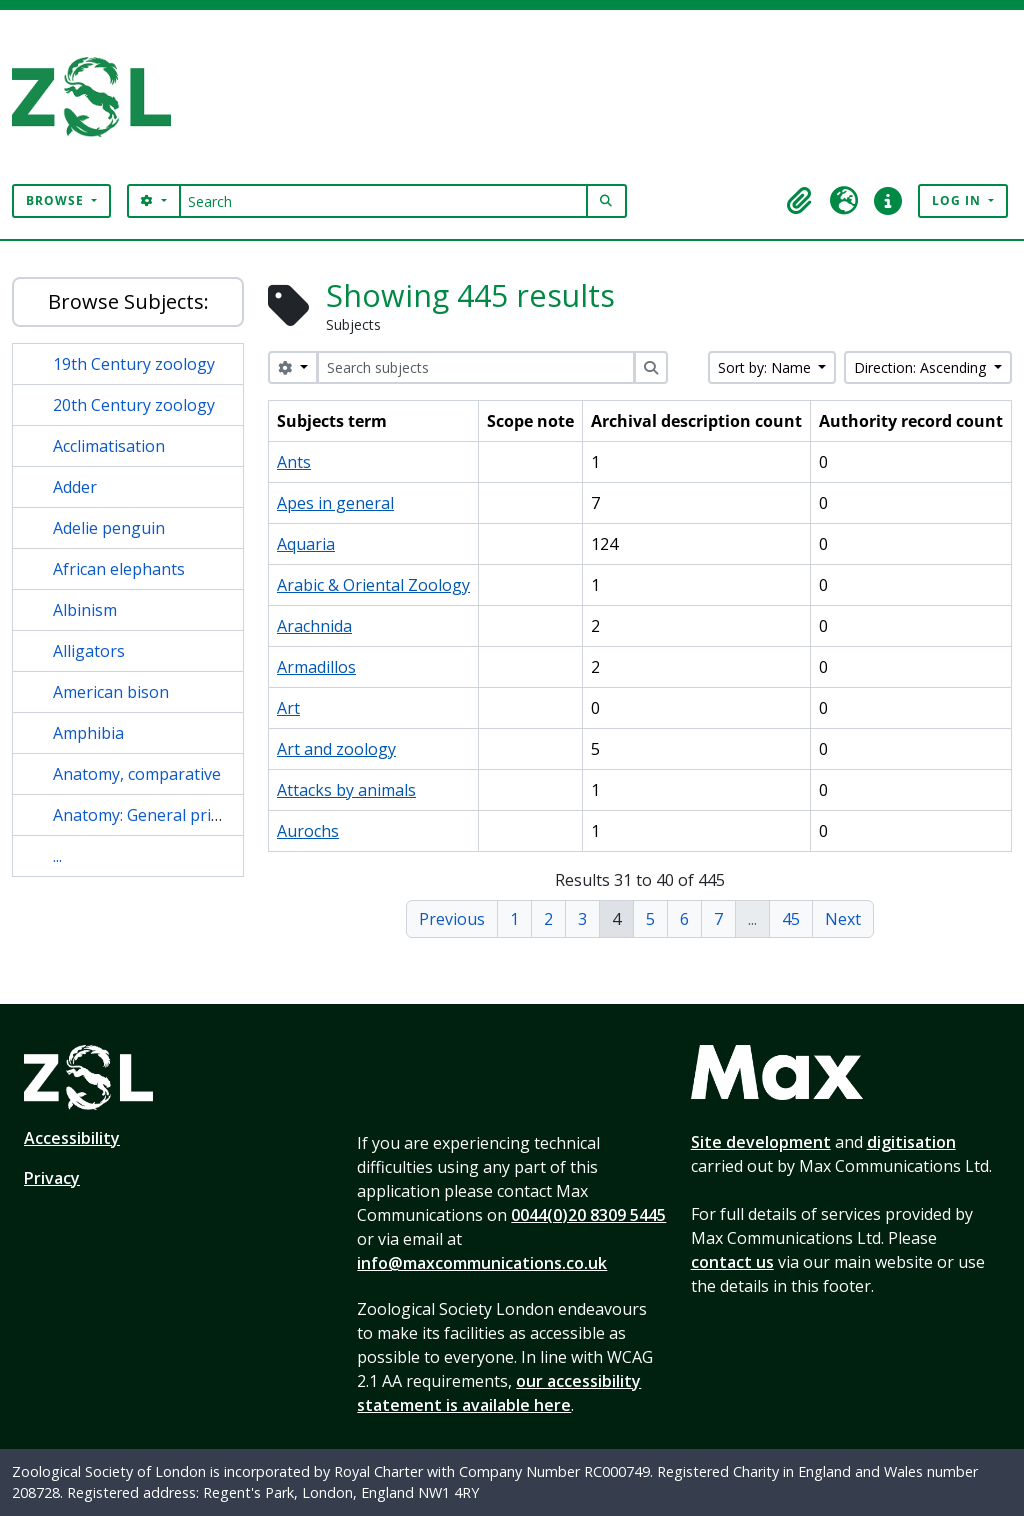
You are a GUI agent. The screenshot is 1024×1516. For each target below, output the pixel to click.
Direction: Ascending (922, 367)
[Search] (383, 201)
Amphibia (88, 733)
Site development (761, 1142)
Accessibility (72, 1138)
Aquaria (306, 544)
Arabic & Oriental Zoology (373, 585)
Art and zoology (336, 749)
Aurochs (308, 831)
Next (843, 919)
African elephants (119, 569)
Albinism (85, 610)
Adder (75, 487)
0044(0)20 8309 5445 (588, 1215)
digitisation (911, 1142)
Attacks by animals (346, 790)
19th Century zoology (134, 364)
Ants (294, 462)
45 (791, 919)
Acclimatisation (109, 446)
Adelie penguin (109, 528)
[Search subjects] (476, 367)
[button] (800, 201)
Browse (57, 200)
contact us (732, 1262)
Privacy (52, 1178)
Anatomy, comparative (137, 774)
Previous (452, 919)
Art (288, 708)
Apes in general (335, 503)
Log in (958, 200)
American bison (111, 692)
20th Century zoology (134, 405)
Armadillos (316, 667)
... (57, 856)
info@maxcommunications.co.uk (482, 1263)
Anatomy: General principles (158, 815)
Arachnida (314, 626)
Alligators (89, 651)
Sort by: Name (766, 367)
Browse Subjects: (128, 301)
